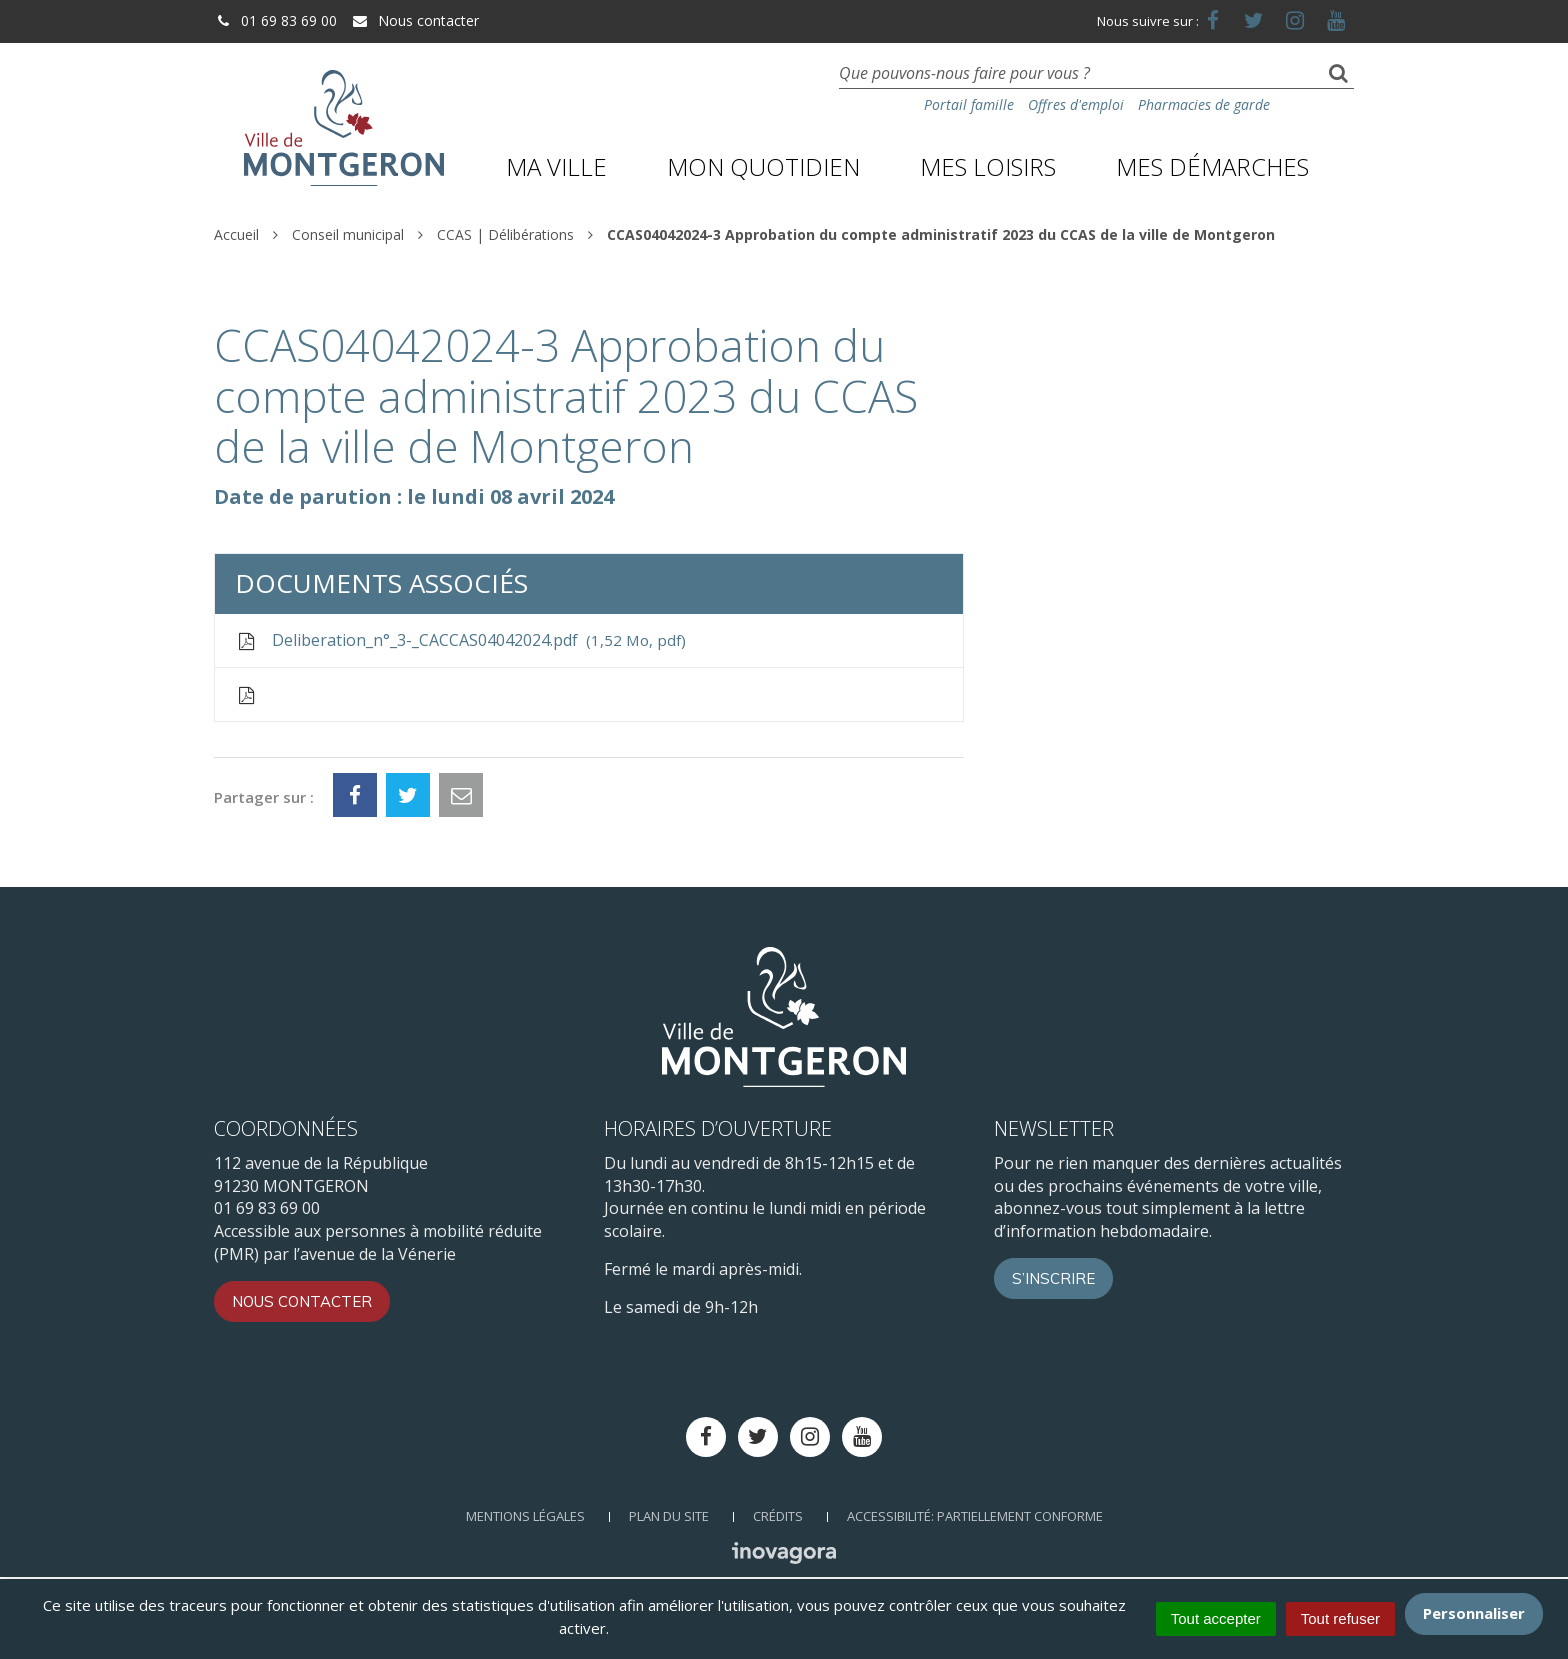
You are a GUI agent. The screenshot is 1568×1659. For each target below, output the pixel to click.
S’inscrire (1053, 1278)
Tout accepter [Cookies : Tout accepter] (1216, 1618)
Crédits (778, 1516)
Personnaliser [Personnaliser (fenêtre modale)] (1474, 1613)
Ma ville (556, 166)
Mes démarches (1212, 166)
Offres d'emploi (1076, 104)
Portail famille (969, 104)
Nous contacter (415, 20)
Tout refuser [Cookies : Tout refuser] (1340, 1618)
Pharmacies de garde (1204, 104)
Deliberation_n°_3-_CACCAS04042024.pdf (460, 640)
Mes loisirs (988, 166)
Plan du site (669, 1516)
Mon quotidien (763, 166)
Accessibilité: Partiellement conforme (975, 1516)
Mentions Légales (525, 1516)
